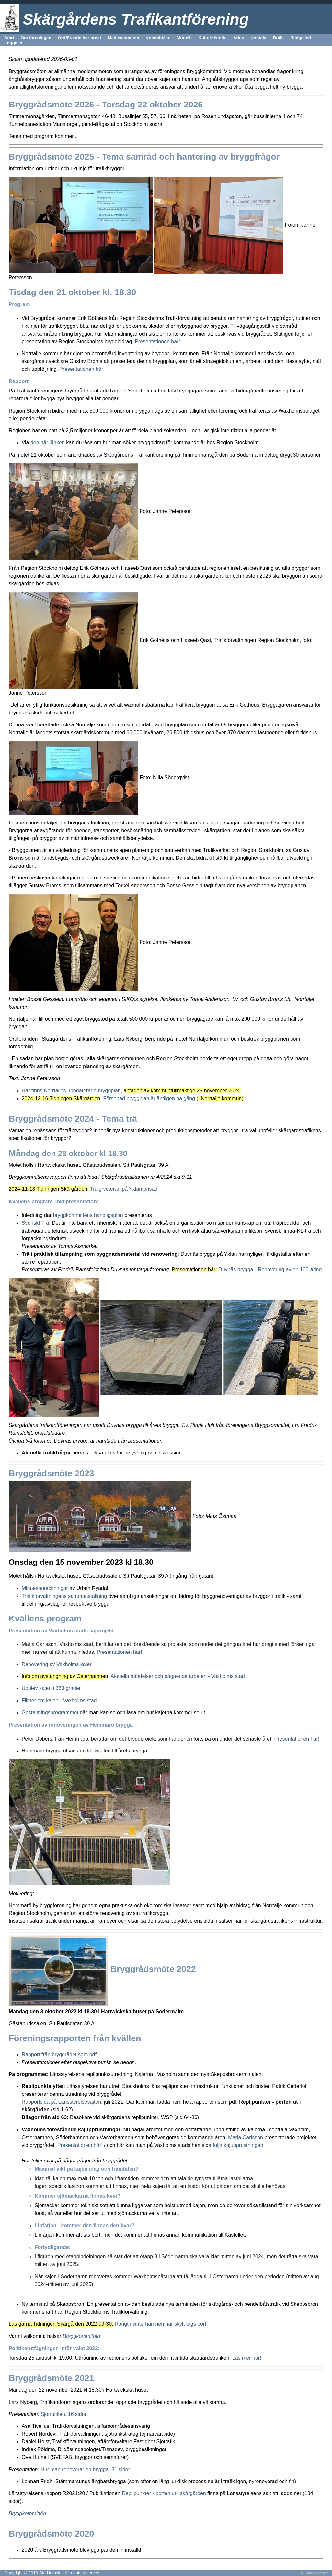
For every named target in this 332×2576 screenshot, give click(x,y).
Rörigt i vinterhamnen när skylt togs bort (160, 2324)
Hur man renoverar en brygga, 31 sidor (85, 2469)
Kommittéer (158, 37)
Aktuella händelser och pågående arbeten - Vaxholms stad (178, 1676)
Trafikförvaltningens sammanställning (64, 1596)
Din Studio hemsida (313, 2573)
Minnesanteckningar (46, 1588)
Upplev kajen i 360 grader (51, 1688)
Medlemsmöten (123, 37)
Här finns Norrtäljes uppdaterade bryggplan (71, 1090)
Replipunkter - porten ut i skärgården (164, 2493)
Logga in (13, 42)
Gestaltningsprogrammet (51, 1712)
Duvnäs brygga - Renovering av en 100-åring (270, 1269)
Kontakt (258, 37)
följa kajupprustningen (237, 2145)
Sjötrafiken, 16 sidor (63, 2414)
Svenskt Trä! (36, 1223)
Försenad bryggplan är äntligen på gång (149, 1098)
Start (9, 37)
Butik (278, 37)
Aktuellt (184, 37)
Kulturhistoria (213, 37)
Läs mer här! (246, 2357)
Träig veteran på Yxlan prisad (123, 1189)
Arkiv (238, 37)
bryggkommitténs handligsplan (88, 1215)
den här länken (47, 442)
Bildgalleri (300, 37)
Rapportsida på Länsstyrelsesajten (61, 2102)
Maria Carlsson (245, 2137)
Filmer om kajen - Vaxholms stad (59, 1700)
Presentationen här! (157, 341)
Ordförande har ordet (79, 37)
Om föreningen (36, 37)
